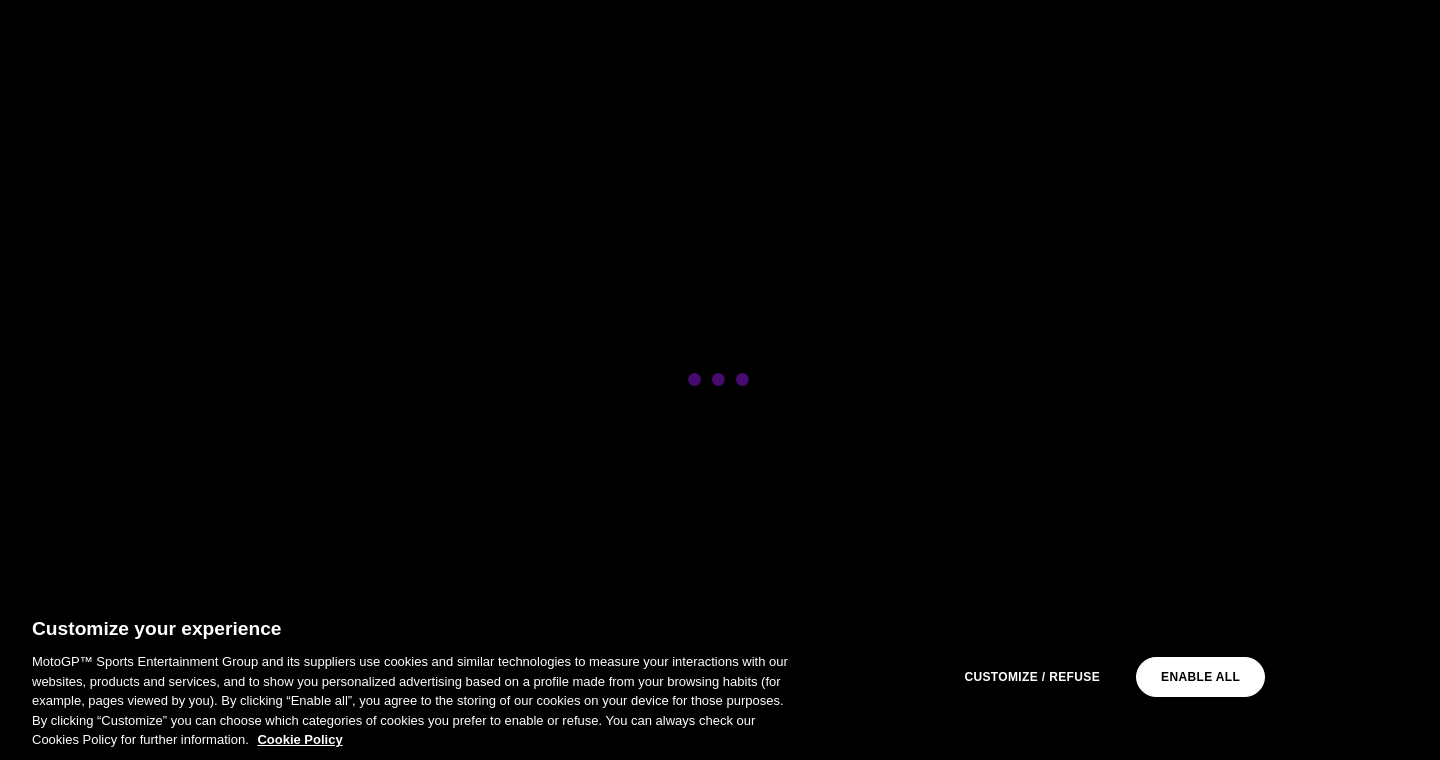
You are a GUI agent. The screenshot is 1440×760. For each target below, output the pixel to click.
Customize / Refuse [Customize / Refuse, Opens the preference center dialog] (1032, 677)
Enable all (1200, 677)
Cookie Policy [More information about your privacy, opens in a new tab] (299, 739)
